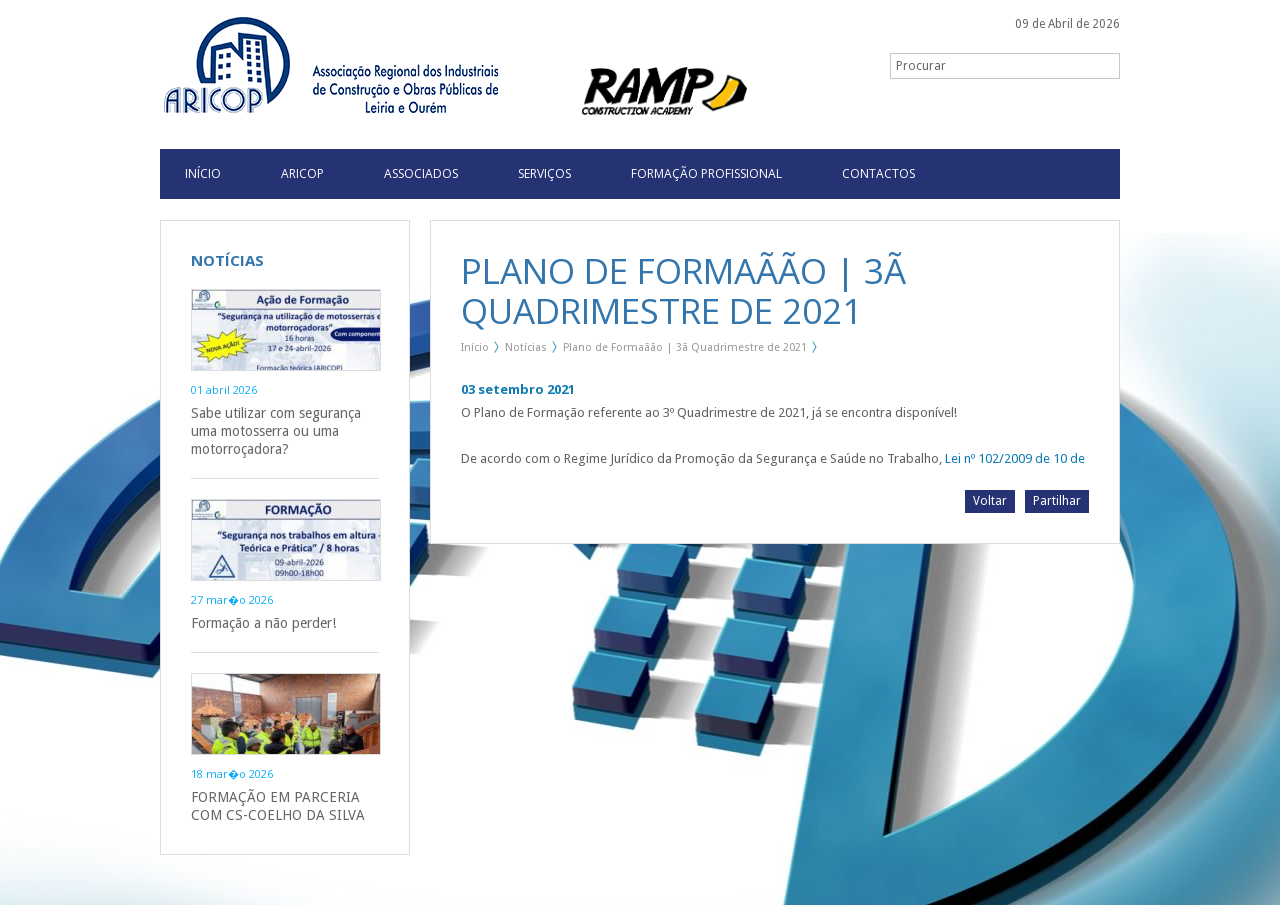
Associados (421, 173)
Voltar (990, 501)
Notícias (526, 347)
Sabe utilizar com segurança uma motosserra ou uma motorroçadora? (276, 431)
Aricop (302, 173)
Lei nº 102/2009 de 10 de (1015, 458)
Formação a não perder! (263, 623)
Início (475, 347)
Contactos (878, 173)
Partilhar (1057, 501)
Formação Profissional (706, 173)
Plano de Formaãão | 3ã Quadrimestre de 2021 (685, 347)
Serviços (544, 173)
